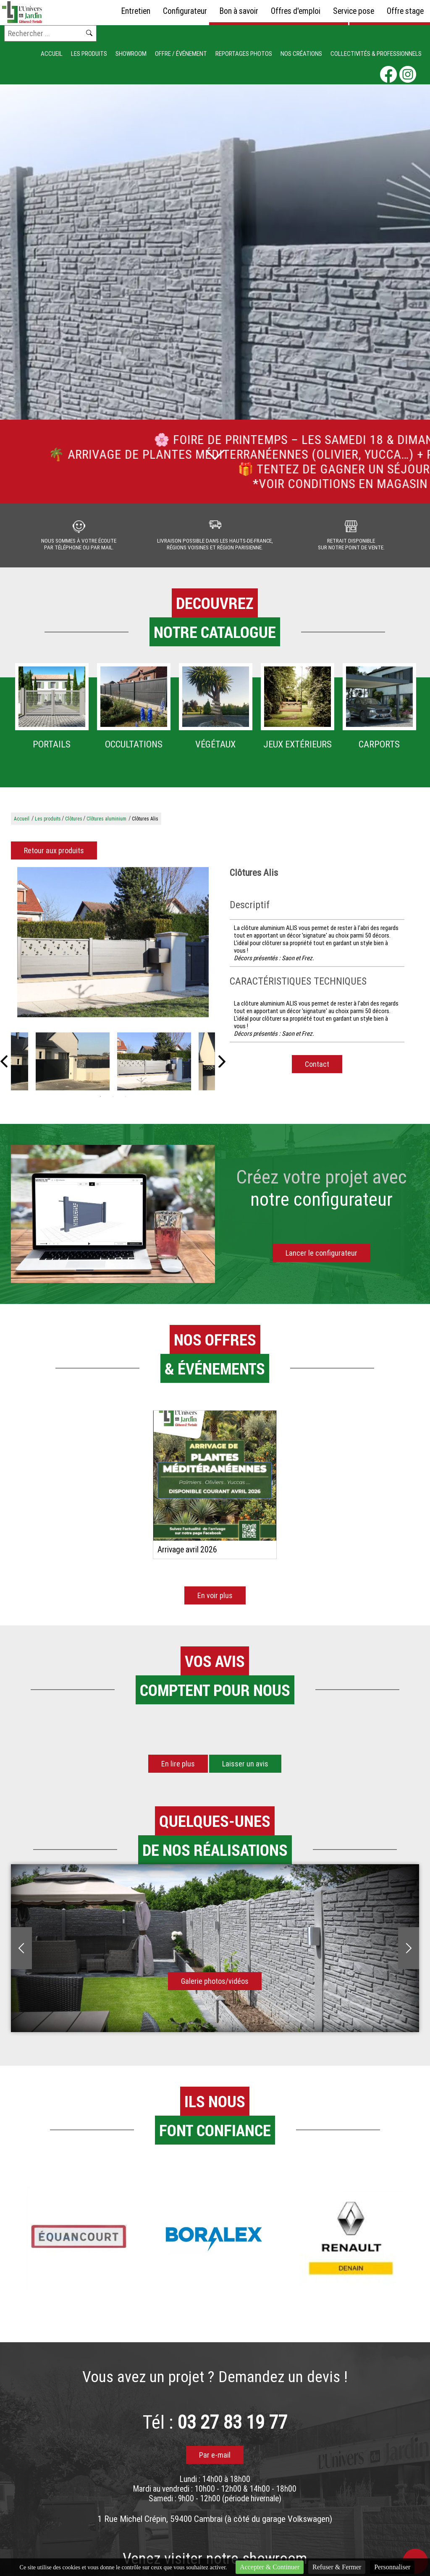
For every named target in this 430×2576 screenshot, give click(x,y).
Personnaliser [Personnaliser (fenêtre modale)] (392, 2567)
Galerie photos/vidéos (215, 1987)
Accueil (52, 53)
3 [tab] (125, 1103)
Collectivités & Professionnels (376, 53)
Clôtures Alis (145, 825)
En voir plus (215, 1601)
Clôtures (73, 825)
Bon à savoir (239, 11)
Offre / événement (181, 53)
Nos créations (301, 53)
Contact (317, 1070)
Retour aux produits (54, 856)
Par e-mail (215, 2461)
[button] (11, 1736)
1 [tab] (100, 1103)
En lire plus (178, 1770)
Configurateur (185, 11)
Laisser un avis (245, 1770)
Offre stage (405, 11)
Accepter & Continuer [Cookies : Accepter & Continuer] (269, 2567)
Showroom (131, 53)
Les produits (89, 53)
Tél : (215, 2428)
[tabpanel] (154, 1068)
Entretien (135, 11)
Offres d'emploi (295, 11)
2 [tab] (113, 1103)
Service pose (353, 11)
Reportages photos (243, 53)
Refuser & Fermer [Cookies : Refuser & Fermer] (336, 2567)
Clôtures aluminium (106, 825)
